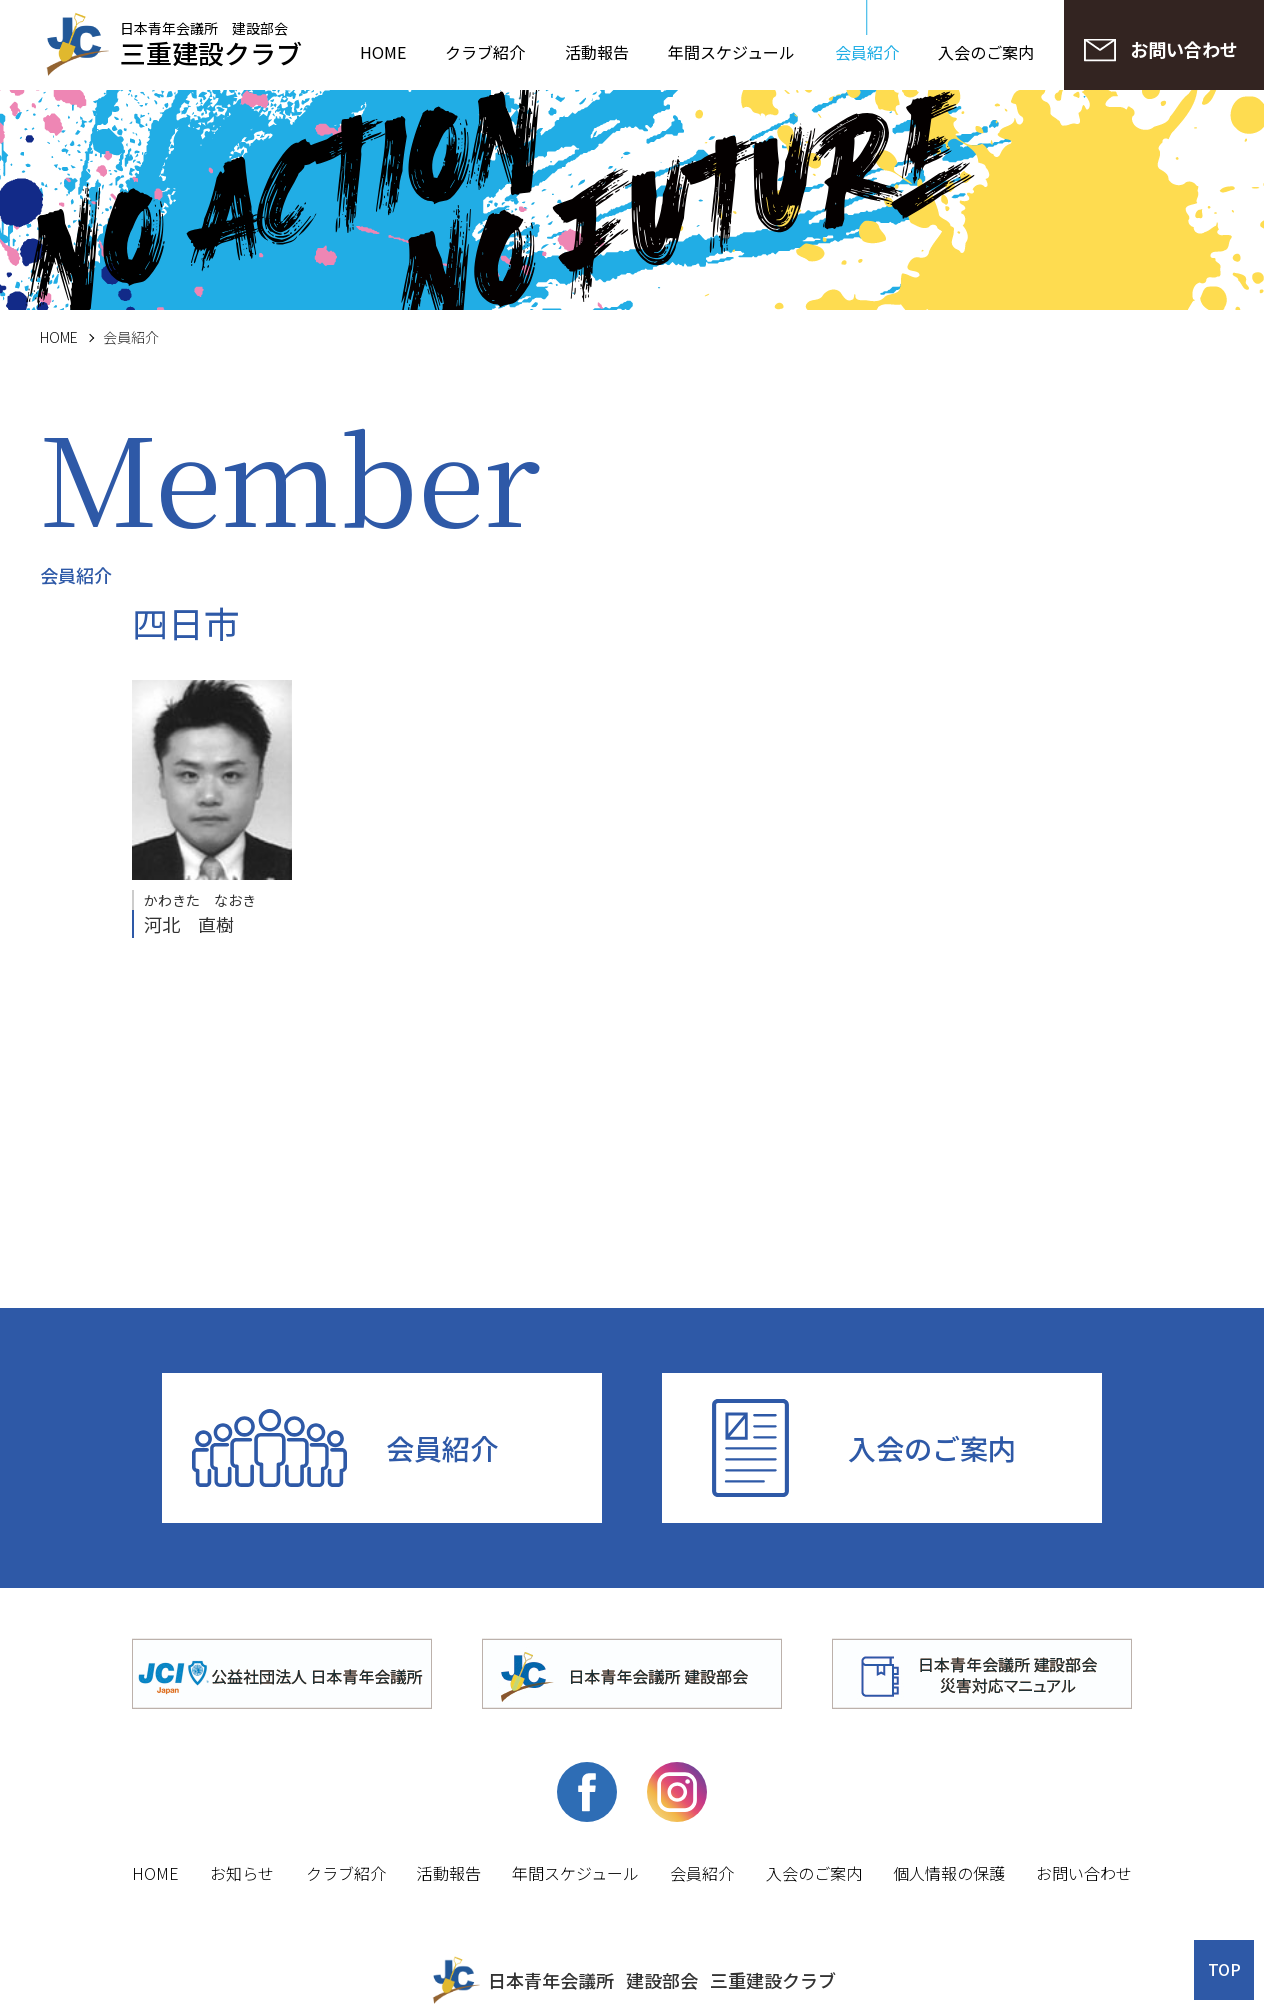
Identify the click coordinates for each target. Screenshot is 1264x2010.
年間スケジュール (731, 52)
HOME (383, 52)
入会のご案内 (986, 52)
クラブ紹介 (485, 52)
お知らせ (242, 1873)
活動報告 (597, 52)
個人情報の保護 (949, 1873)
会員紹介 (867, 52)
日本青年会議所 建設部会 (211, 42)
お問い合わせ (1084, 1873)
